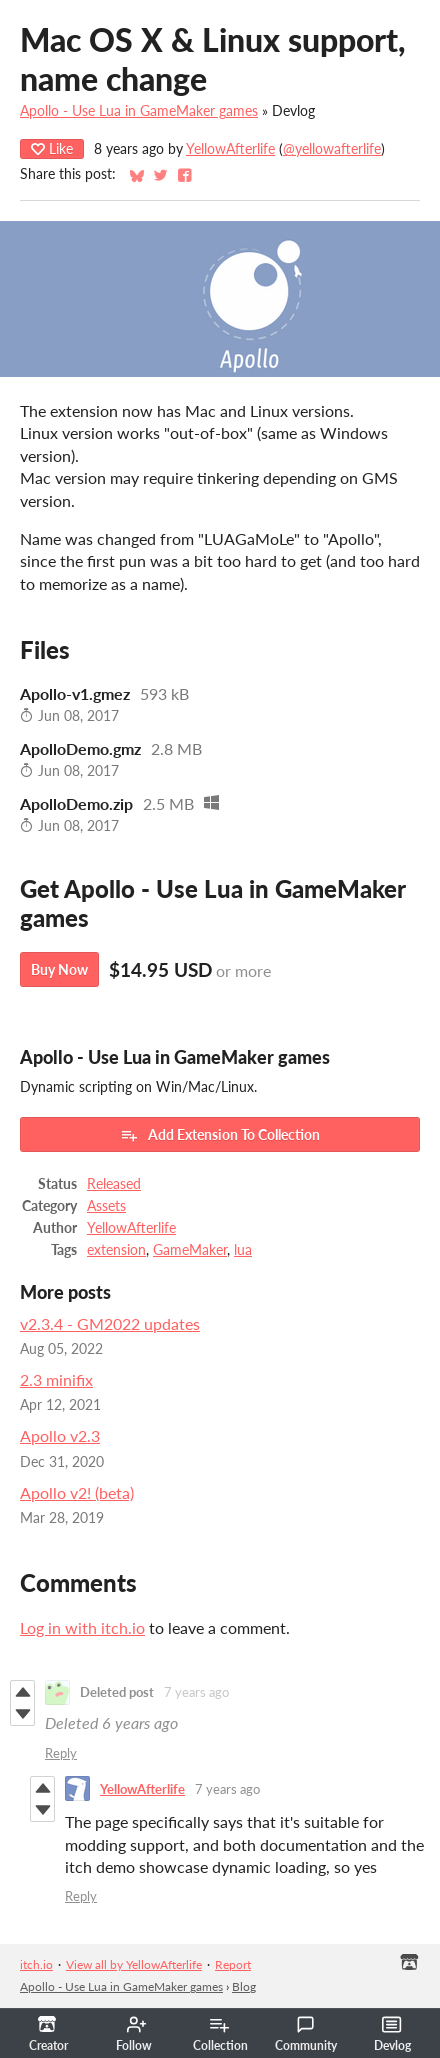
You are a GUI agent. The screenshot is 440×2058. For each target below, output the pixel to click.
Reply (61, 1753)
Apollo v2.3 (60, 1435)
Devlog (392, 2034)
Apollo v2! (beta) (77, 1492)
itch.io (36, 1964)
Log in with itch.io (82, 1627)
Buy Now (59, 969)
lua (243, 1250)
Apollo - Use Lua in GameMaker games (139, 111)
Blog (244, 1986)
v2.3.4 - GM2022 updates (110, 1323)
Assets (106, 1206)
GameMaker (190, 1250)
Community (306, 2034)
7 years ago (196, 1692)
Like (52, 148)
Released (114, 1184)
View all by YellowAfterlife (134, 1964)
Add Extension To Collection (220, 1135)
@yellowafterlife (332, 149)
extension (116, 1250)
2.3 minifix (56, 1379)
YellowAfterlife (230, 149)
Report (233, 1964)
